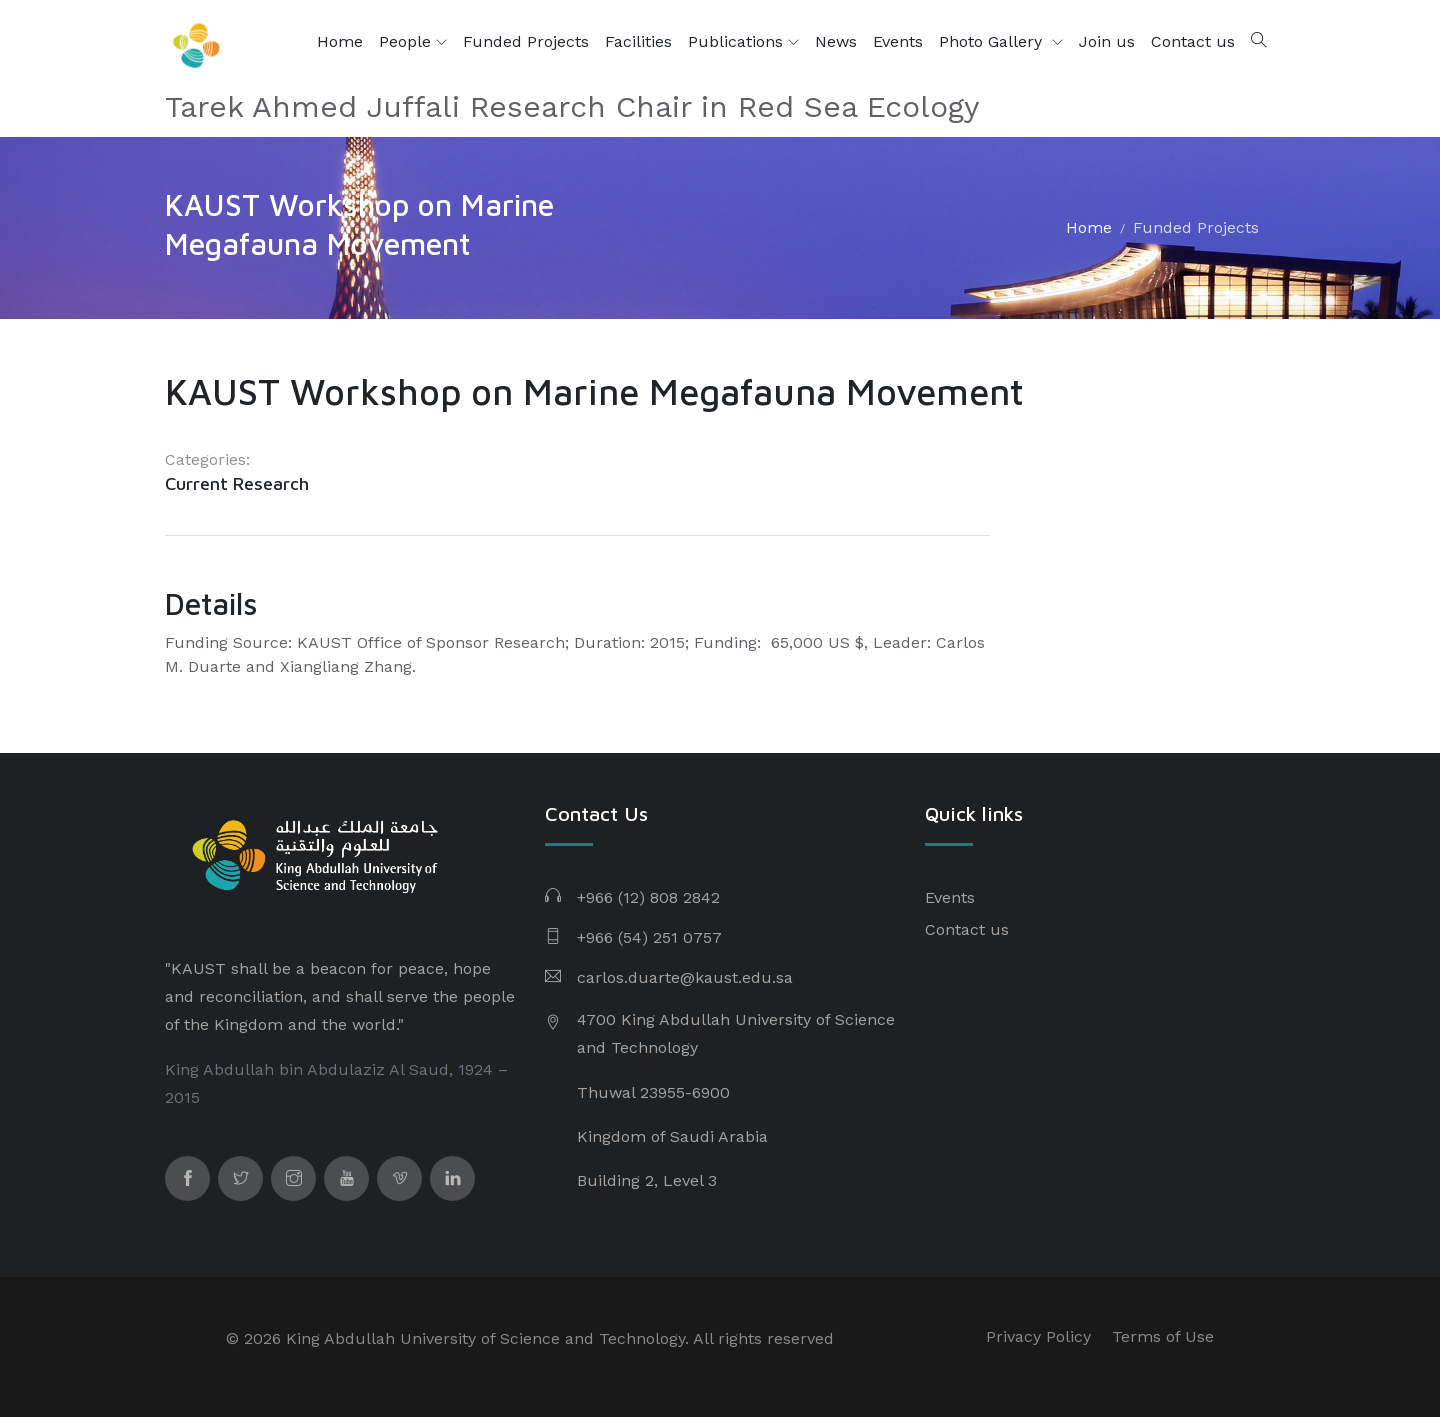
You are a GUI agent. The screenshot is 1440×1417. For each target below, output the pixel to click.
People (413, 42)
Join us (1107, 41)
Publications (743, 42)
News (836, 41)
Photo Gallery (993, 41)
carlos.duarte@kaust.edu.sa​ (685, 977)
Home (340, 41)
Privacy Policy (1038, 1336)
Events (898, 41)
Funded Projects (526, 41)
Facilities (638, 41)
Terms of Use (1163, 1336)
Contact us (1193, 41)
